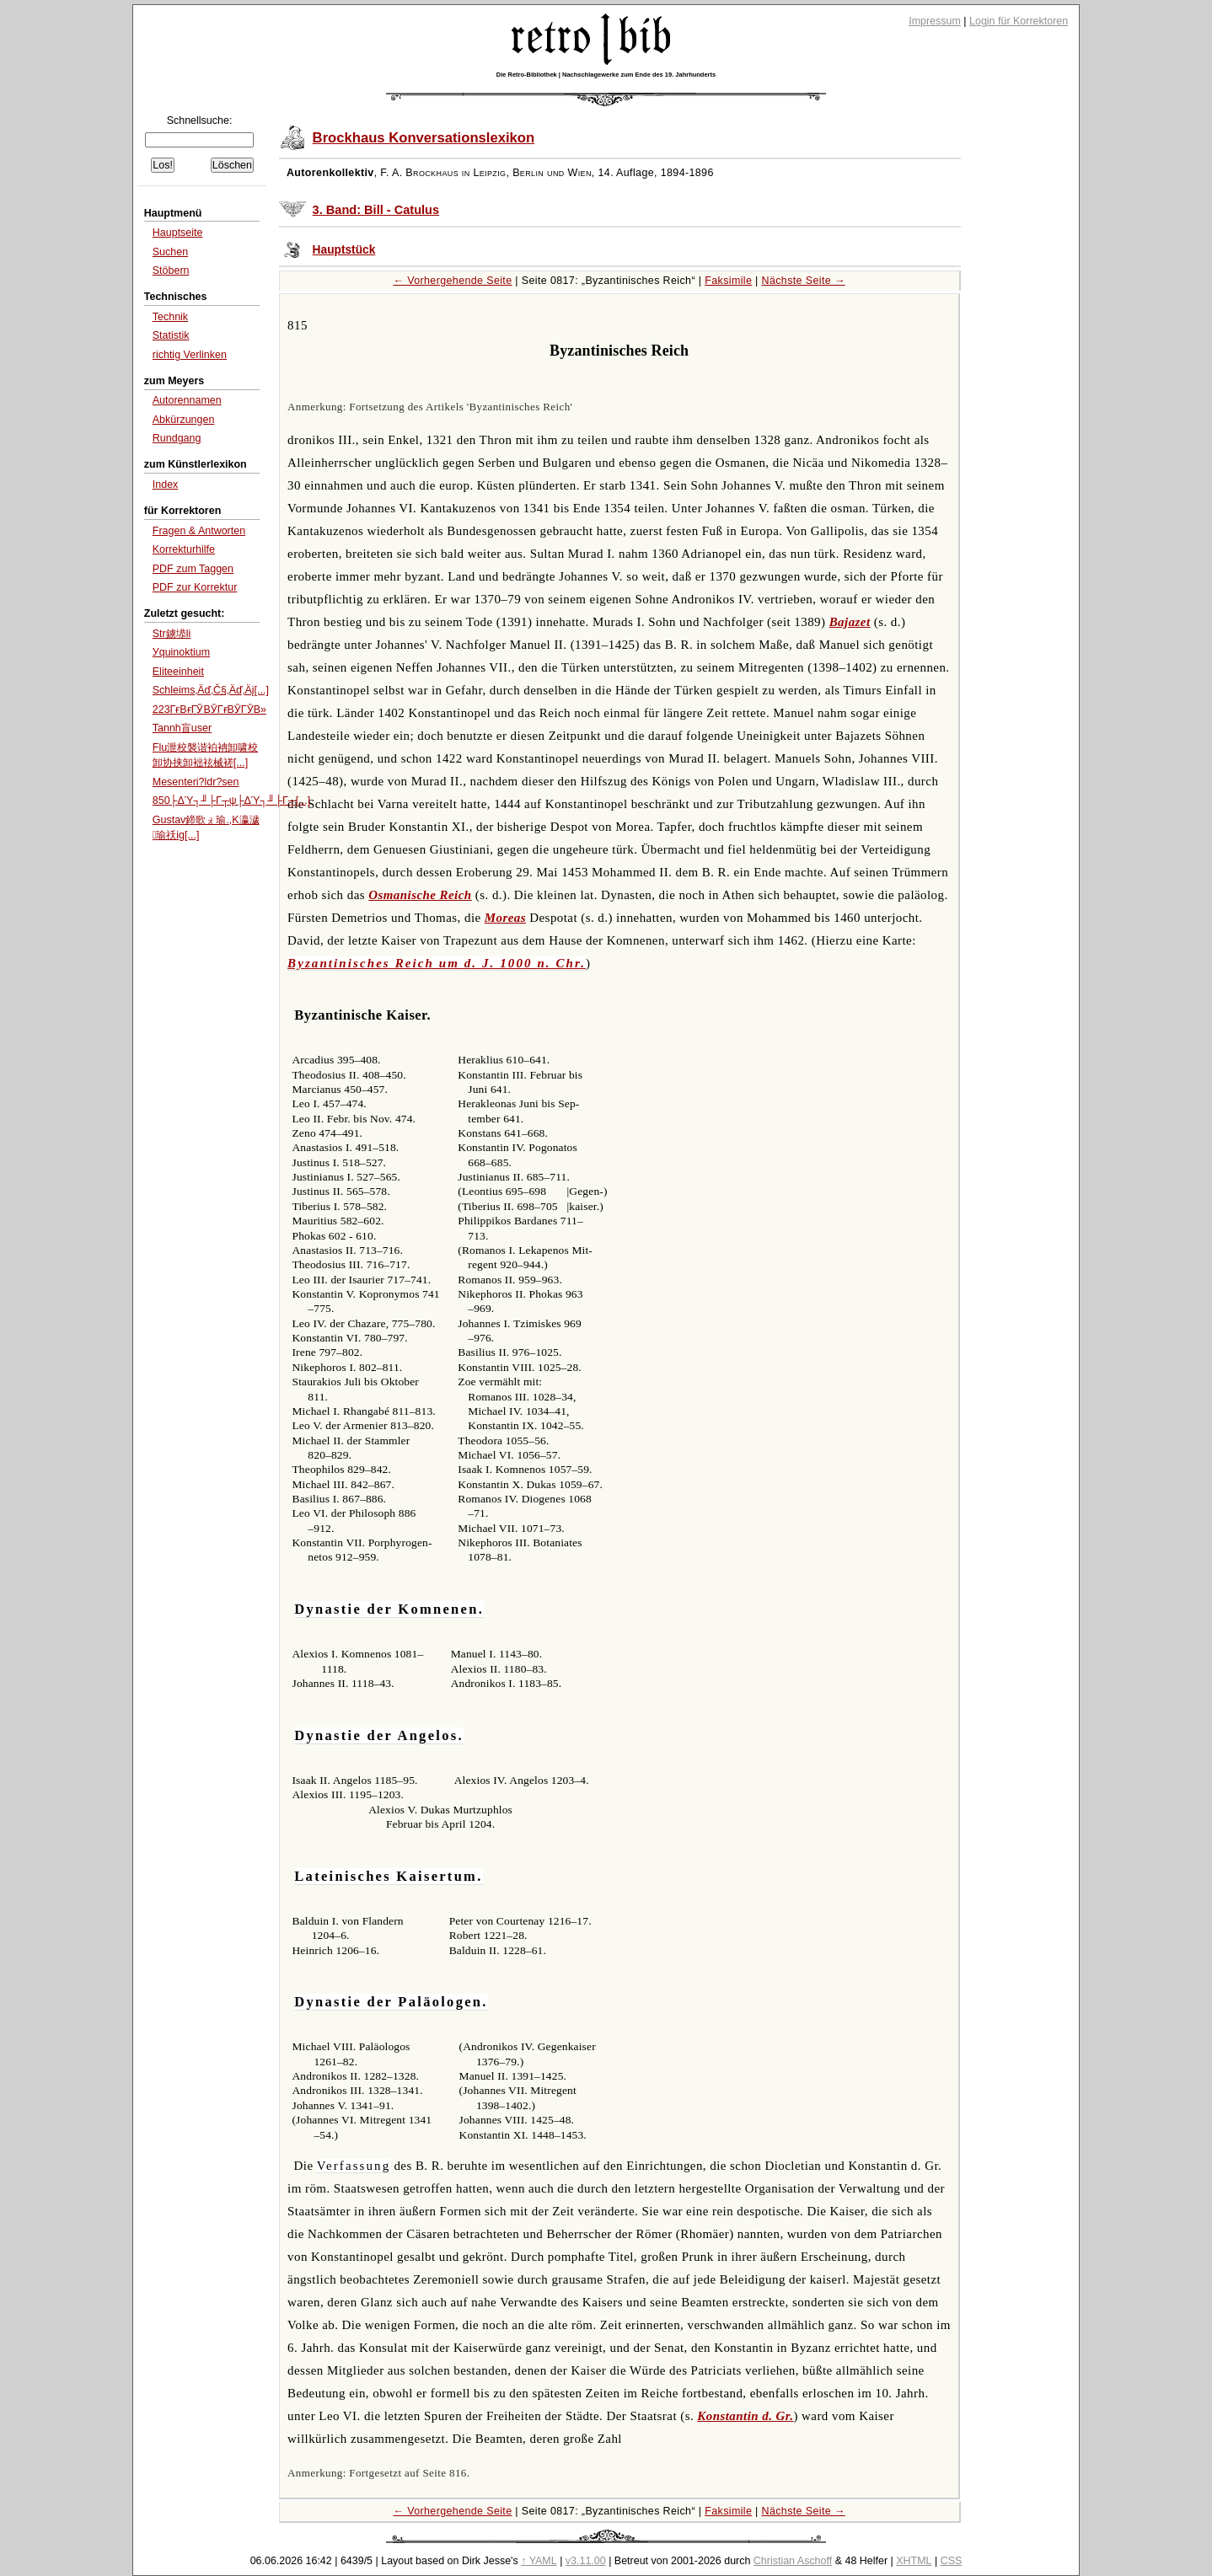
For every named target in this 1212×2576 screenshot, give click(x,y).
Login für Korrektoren (1018, 21)
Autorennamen (187, 400)
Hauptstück (344, 250)
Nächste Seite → (803, 281)
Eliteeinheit (178, 671)
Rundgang (177, 438)
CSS (952, 2561)
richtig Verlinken (190, 355)
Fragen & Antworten (199, 531)
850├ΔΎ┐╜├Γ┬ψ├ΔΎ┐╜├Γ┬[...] (231, 800)
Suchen (170, 252)
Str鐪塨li (172, 634)
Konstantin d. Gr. (745, 2416)
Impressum (935, 21)
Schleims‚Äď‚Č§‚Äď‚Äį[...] (211, 690)
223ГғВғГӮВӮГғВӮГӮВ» (209, 709)
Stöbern (171, 270)
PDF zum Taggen (193, 569)
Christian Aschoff (792, 2561)
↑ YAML (539, 2561)
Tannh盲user (182, 728)
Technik (170, 317)
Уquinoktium (181, 652)
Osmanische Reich (419, 895)
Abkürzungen (184, 420)
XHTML (913, 2561)
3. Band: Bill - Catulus (376, 210)
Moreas (505, 917)
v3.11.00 (586, 2561)
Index (166, 484)
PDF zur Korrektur (195, 587)
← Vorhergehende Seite (453, 281)
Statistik (171, 335)
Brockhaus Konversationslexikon (424, 138)
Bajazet (850, 622)
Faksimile (728, 281)
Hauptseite (178, 232)
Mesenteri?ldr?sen (196, 782)
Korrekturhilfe (184, 549)
